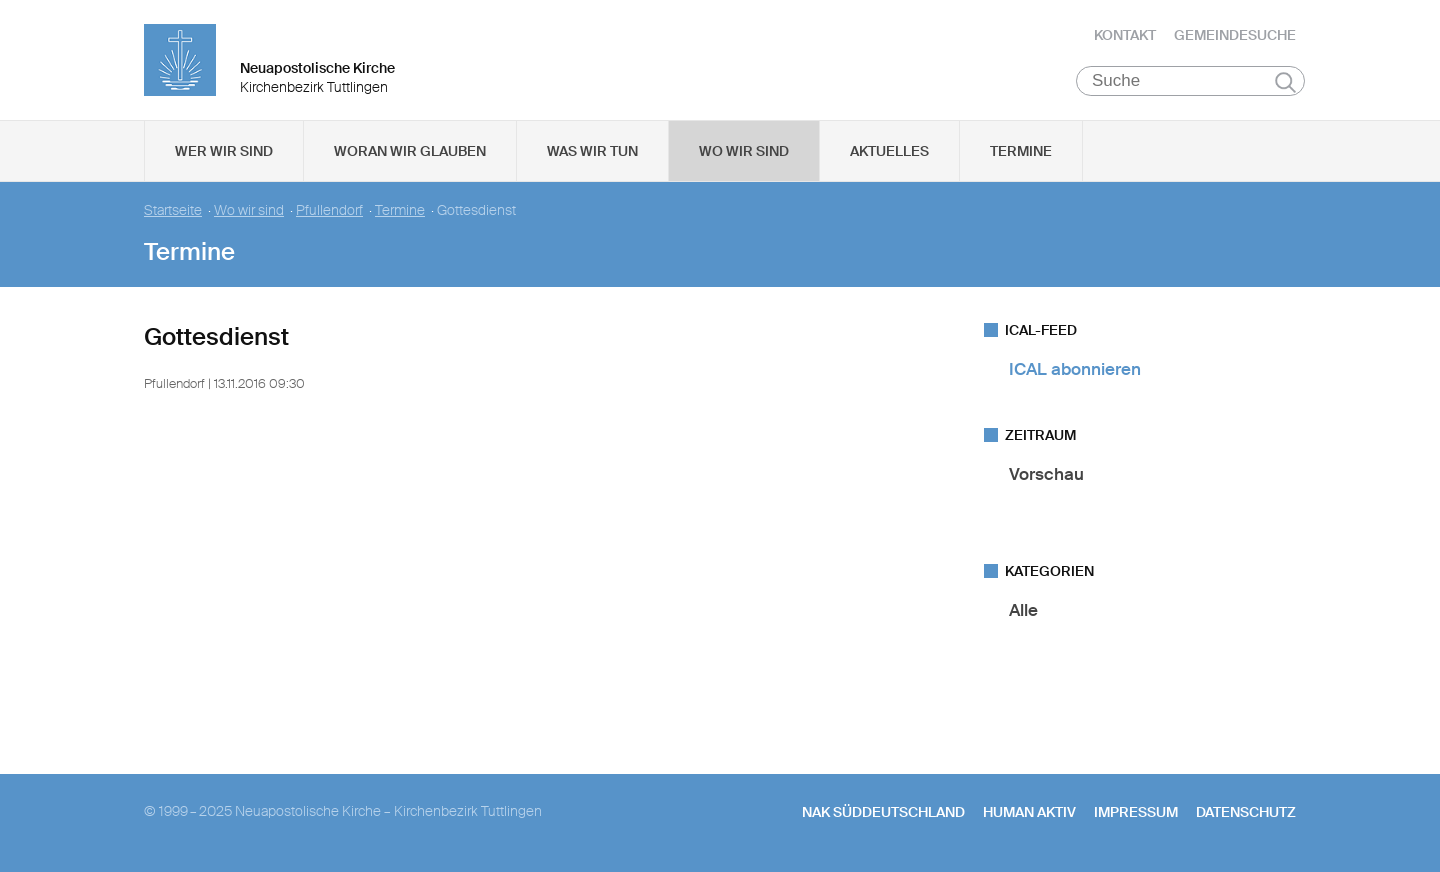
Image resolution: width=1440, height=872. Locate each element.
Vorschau (1046, 474)
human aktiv (1029, 812)
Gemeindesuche (1235, 35)
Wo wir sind (744, 151)
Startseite (173, 210)
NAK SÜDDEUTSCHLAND (883, 812)
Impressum (1136, 812)
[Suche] (1190, 81)
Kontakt (1125, 35)
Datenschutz (1246, 812)
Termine (1021, 151)
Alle (1023, 610)
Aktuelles (889, 151)
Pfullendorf (329, 210)
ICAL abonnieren (1075, 369)
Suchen (1285, 82)
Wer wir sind (224, 151)
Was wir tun (592, 151)
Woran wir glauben (410, 151)
